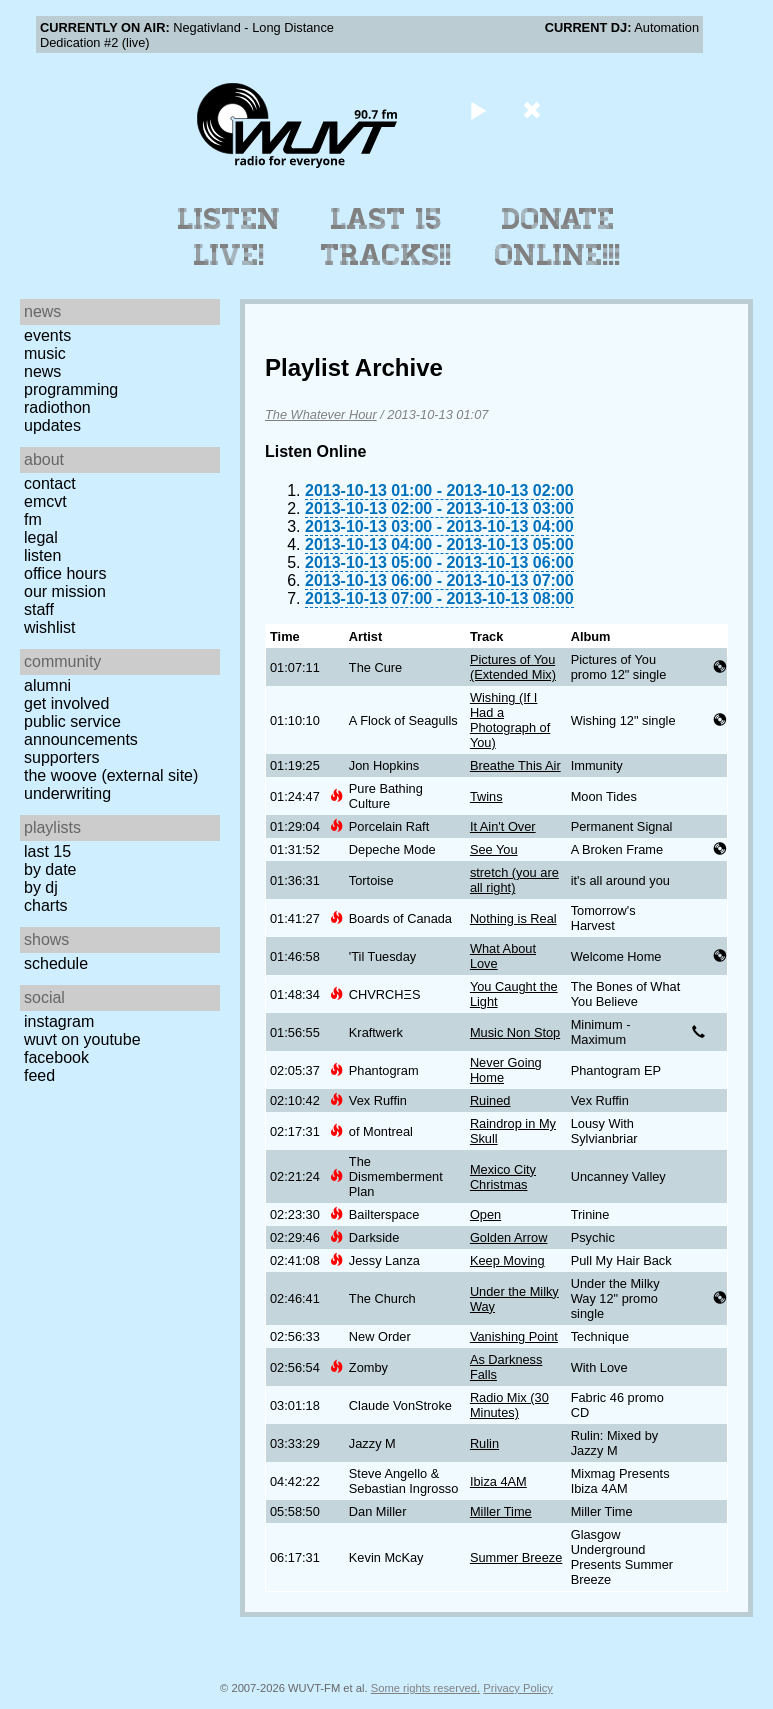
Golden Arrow (509, 1237)
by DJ (41, 887)
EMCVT (45, 501)
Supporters (62, 757)
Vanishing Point (514, 1336)
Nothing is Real (513, 918)
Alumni (47, 685)
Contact (50, 483)
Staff (39, 609)
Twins (486, 796)
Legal (41, 537)
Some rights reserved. (425, 1688)
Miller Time (501, 1511)
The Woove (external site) (111, 775)
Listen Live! (229, 237)
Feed (39, 1075)
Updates (52, 425)
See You (494, 849)
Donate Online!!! (558, 237)
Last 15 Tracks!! (386, 237)
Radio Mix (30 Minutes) (509, 1405)
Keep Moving (507, 1260)
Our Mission (65, 591)
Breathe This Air (515, 765)
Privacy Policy (518, 1688)
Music (45, 353)
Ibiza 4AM (498, 1481)
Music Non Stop (515, 1032)
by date (50, 869)
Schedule (56, 963)
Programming (71, 389)
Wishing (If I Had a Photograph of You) (510, 720)
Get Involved (66, 703)
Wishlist (50, 627)
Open (485, 1214)
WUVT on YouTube (82, 1039)
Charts (46, 905)
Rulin (484, 1443)
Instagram (59, 1021)
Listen (42, 555)
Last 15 (47, 851)
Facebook (56, 1057)
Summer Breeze (516, 1557)
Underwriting (67, 793)
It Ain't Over (503, 826)
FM (33, 519)
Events (47, 335)
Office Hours (65, 573)
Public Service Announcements (81, 730)
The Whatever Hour (321, 414)
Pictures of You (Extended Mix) (513, 667)
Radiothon (57, 407)
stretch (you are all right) (514, 880)
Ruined (490, 1100)
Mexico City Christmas (503, 1177)
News (42, 371)
